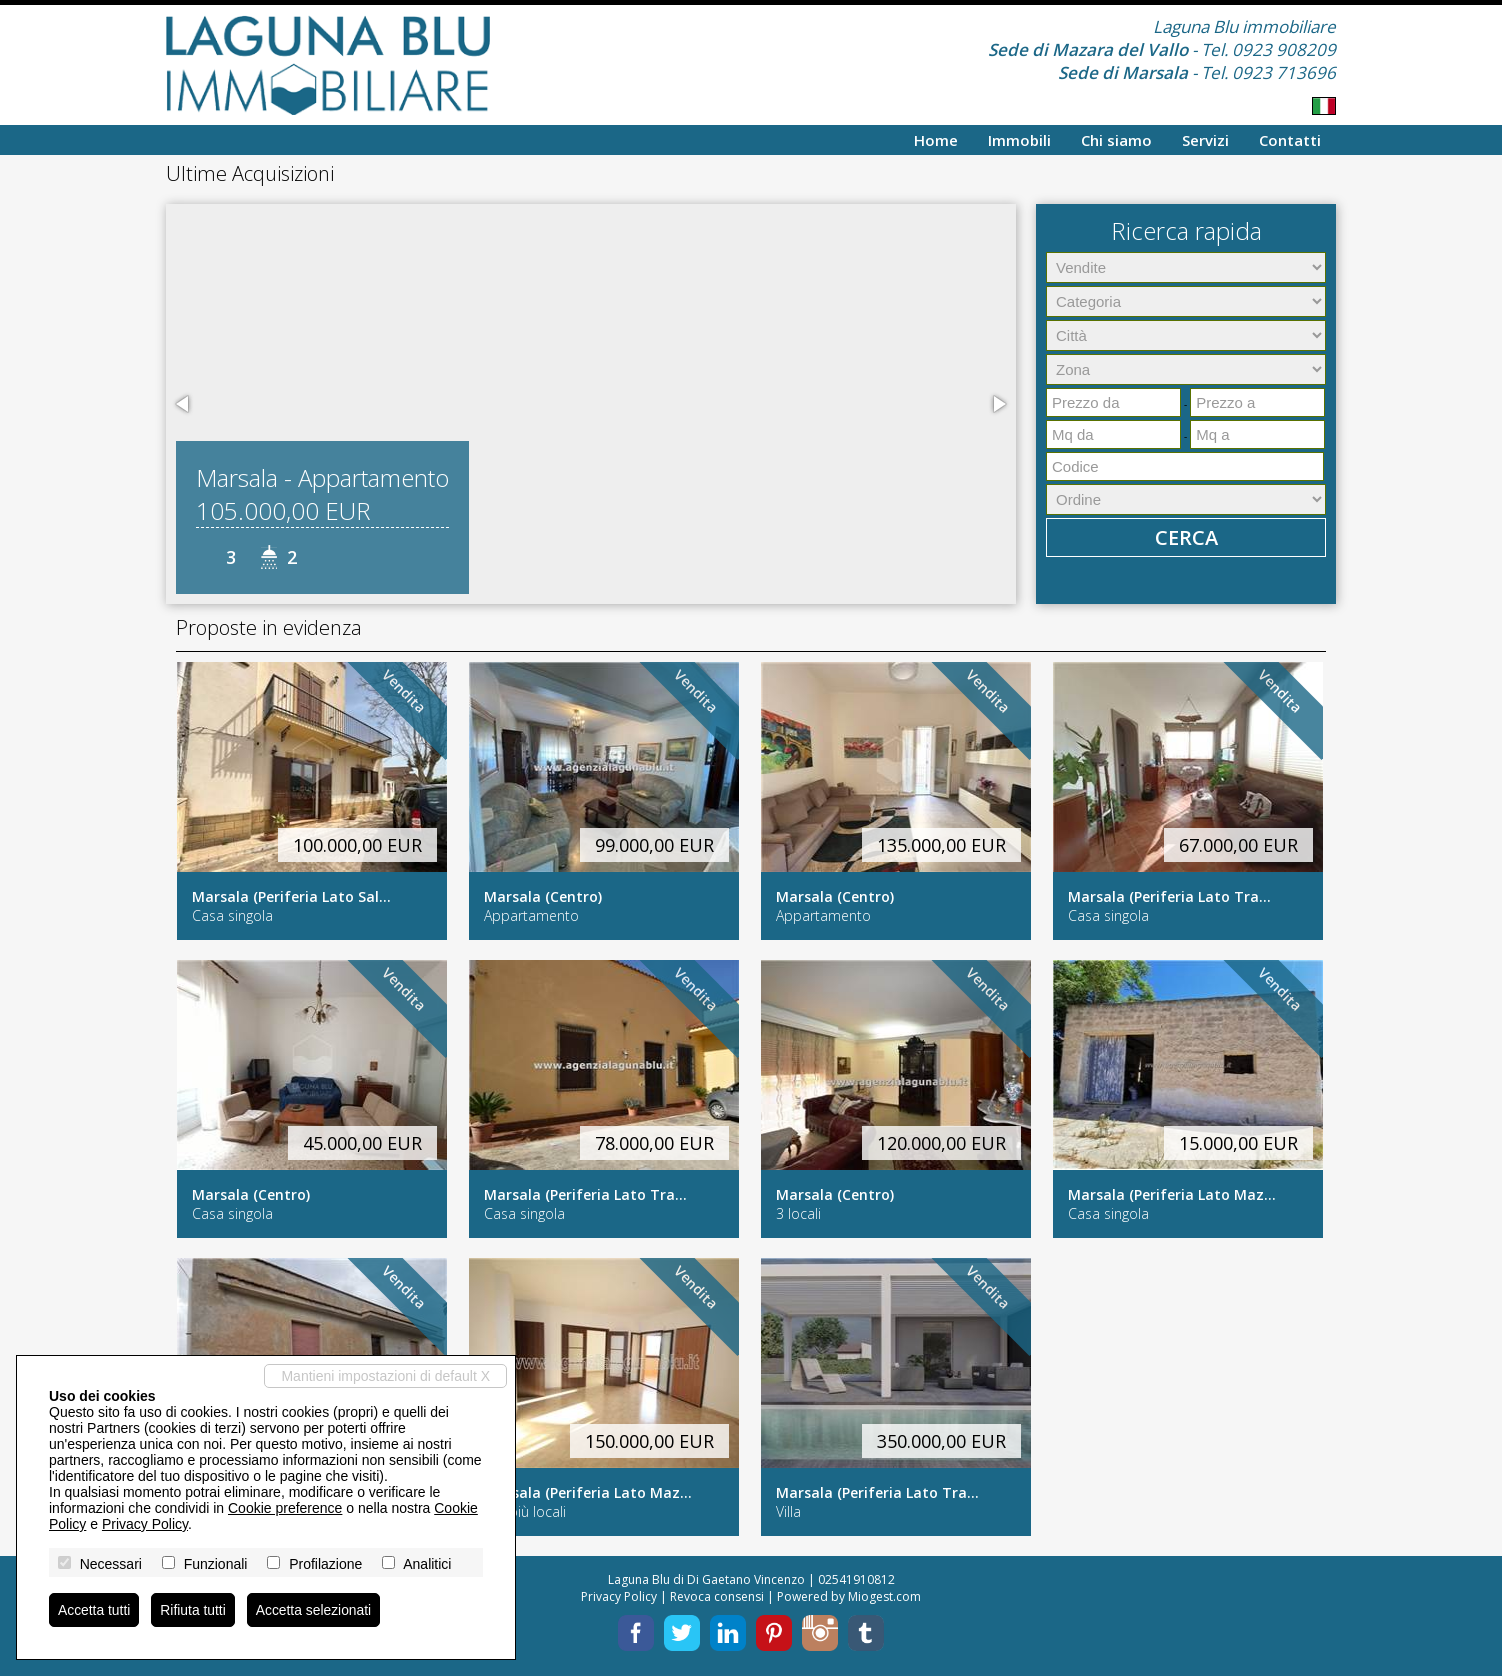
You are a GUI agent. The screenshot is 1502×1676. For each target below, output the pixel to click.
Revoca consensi (717, 1596)
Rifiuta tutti (194, 1610)
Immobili (1019, 140)
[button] (184, 404)
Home (936, 140)
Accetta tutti (94, 1610)
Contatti (1290, 140)
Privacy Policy (619, 1596)
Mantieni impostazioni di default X (385, 1376)
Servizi (1205, 140)
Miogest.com (884, 1596)
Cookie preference (285, 1508)
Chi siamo (1116, 140)
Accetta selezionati (315, 1610)
